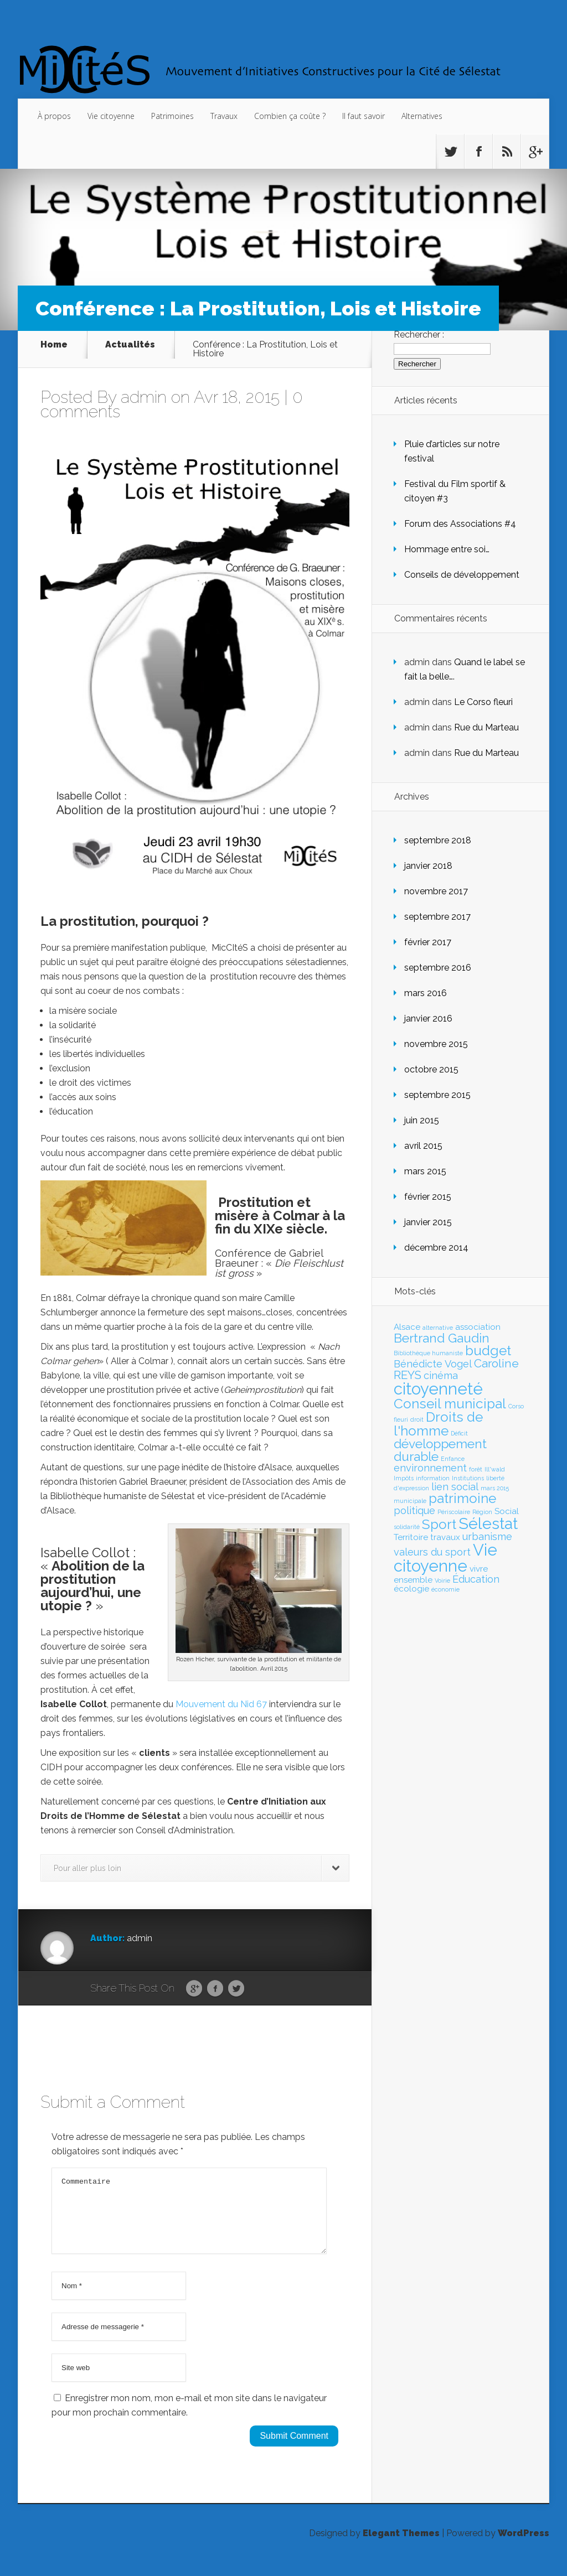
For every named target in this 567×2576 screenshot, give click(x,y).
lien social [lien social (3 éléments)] (454, 1486)
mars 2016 (425, 993)
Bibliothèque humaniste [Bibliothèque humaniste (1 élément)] (428, 1353)
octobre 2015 (431, 1069)
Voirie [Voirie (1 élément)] (442, 1580)
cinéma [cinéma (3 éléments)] (441, 1375)
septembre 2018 (437, 840)
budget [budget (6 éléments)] (488, 1351)
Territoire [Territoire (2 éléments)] (411, 1537)
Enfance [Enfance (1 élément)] (453, 1458)
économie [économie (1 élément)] (445, 1589)
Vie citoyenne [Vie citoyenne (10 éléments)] (445, 1557)
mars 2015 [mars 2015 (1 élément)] (495, 1488)
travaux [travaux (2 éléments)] (445, 1537)
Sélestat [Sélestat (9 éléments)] (488, 1523)
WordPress (523, 2546)
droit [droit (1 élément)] (417, 1419)
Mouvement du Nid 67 (221, 1704)
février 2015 (427, 1196)
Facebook (215, 1989)
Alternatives (421, 116)
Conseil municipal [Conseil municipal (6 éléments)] (450, 1404)
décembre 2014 (436, 1247)
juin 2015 (421, 1120)
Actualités (130, 344)
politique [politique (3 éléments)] (414, 1510)
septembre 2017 (437, 916)
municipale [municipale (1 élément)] (410, 1500)
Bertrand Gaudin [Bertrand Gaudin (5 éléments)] (441, 1338)
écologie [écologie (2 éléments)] (411, 1589)
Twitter (236, 1989)
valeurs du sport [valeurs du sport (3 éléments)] (432, 1552)
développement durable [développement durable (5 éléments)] (440, 1450)
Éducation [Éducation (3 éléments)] (475, 1579)
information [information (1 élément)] (433, 1478)
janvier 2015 (428, 1222)
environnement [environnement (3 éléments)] (430, 1468)
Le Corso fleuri (483, 702)
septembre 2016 (437, 967)
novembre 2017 (436, 891)
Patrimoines (172, 116)
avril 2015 (423, 1146)
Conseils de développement (461, 574)
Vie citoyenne (111, 116)
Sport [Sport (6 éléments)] (439, 1524)
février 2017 (427, 942)
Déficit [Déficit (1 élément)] (459, 1433)
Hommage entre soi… (446, 549)
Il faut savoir (363, 116)
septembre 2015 (437, 1095)
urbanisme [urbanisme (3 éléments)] (487, 1536)
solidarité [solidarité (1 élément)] (407, 1526)
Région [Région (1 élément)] (482, 1512)
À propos (54, 116)
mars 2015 (425, 1171)
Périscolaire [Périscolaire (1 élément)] (453, 1512)
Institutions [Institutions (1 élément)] (468, 1478)
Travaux (224, 116)
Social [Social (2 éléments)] (506, 1511)
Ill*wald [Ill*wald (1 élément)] (494, 1469)
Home (54, 344)
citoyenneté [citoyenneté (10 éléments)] (438, 1388)
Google (194, 1989)
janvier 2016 (428, 1018)
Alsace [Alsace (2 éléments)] (407, 1327)
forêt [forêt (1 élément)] (475, 1469)
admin (144, 397)
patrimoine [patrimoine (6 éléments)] (462, 1498)
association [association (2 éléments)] (478, 1327)
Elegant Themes (401, 2546)
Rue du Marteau (486, 727)
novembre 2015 (436, 1044)
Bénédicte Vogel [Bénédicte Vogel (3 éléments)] (433, 1364)
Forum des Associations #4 (460, 524)
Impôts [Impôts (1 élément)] (404, 1478)
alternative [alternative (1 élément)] (437, 1327)
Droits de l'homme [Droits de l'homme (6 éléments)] (438, 1424)
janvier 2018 (428, 866)
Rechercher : (419, 334)
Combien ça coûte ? (290, 116)
